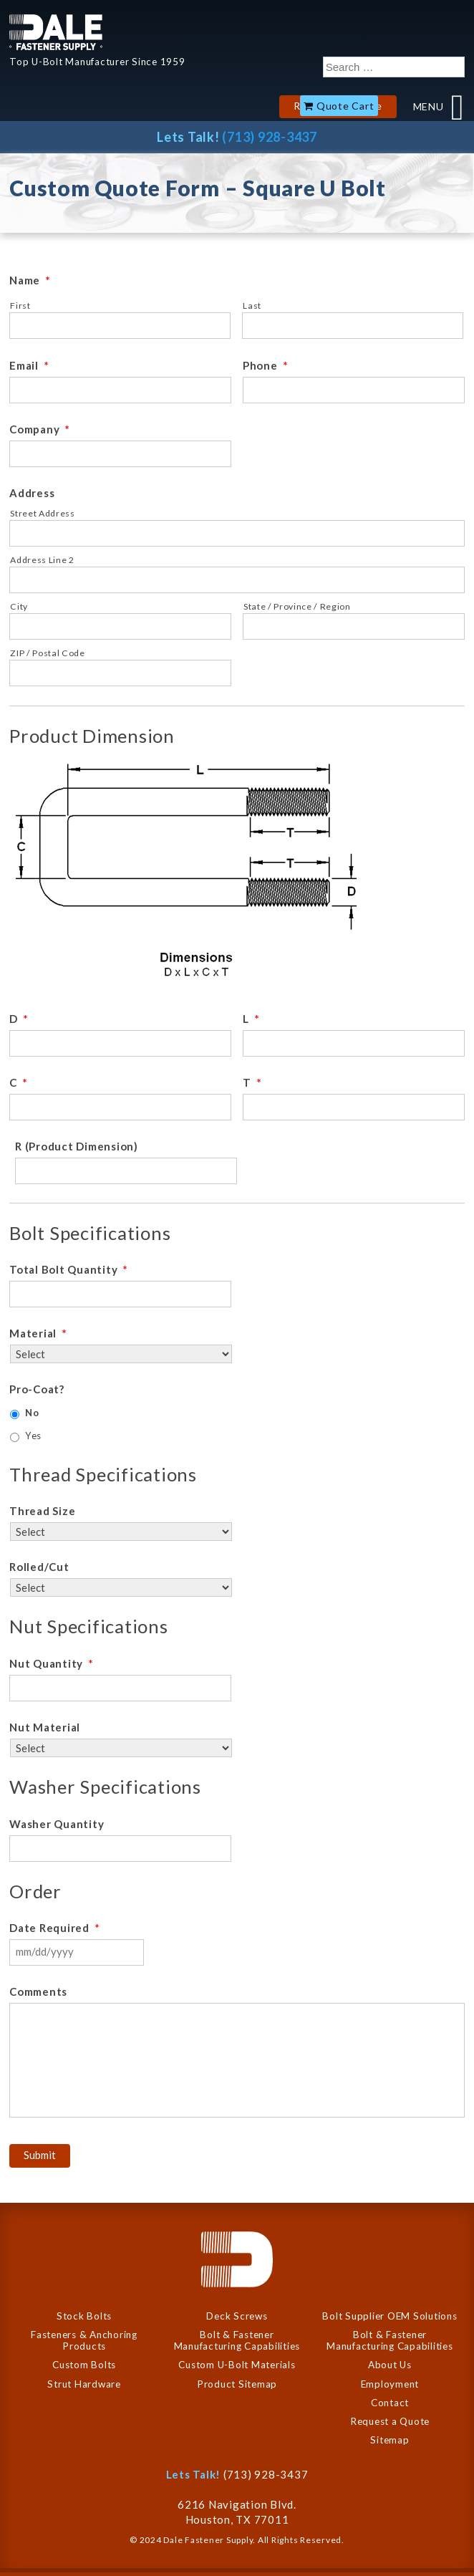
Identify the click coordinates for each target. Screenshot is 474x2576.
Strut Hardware (84, 2384)
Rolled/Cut (39, 1566)
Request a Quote (390, 2421)
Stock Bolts (84, 2316)
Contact (390, 2402)
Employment (390, 2384)
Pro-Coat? (36, 1389)
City (19, 606)
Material (38, 1333)
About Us (390, 2364)
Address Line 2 (42, 559)
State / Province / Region (297, 606)
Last (252, 305)
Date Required (54, 1927)
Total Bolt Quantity (68, 1269)
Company (39, 429)
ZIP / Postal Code (47, 653)
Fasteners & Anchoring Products (84, 2340)
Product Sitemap (237, 2384)
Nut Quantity (51, 1663)
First (20, 305)
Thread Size (42, 1510)
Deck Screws (236, 2316)
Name (30, 280)
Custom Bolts (84, 2364)
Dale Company (55, 32)
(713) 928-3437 (269, 137)
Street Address (42, 513)
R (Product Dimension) (76, 1146)
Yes (33, 1435)
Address (31, 492)
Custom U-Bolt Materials (236, 2364)
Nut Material (44, 1727)
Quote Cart (345, 106)
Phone (266, 365)
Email (29, 365)
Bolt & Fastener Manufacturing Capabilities (237, 2340)
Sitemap (389, 2440)
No (32, 1412)
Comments (38, 1991)
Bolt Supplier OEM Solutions (389, 2316)
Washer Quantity (56, 1823)
